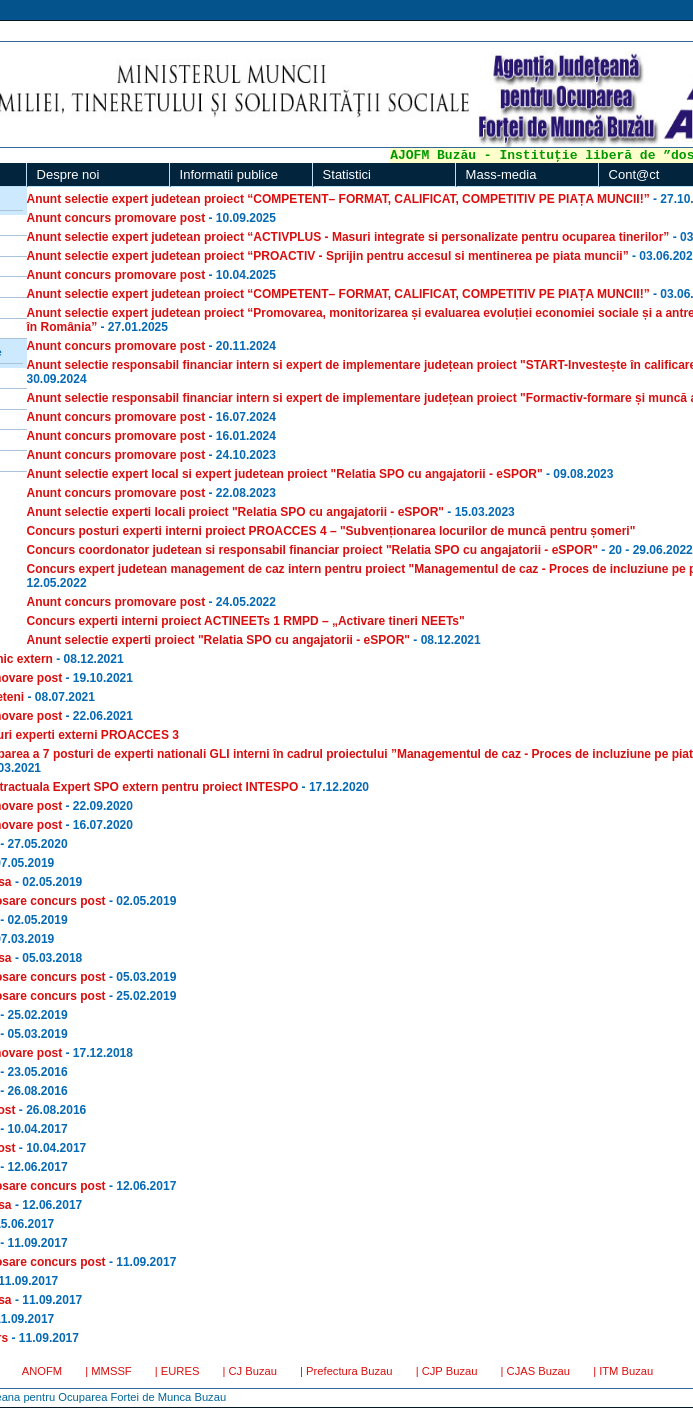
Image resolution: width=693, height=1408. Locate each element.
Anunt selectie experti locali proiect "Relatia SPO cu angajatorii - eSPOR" (236, 512)
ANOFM (42, 1371)
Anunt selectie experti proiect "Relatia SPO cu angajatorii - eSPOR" (218, 640)
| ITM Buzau (623, 1371)
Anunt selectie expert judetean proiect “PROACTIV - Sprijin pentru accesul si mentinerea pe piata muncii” (328, 256)
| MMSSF (108, 1371)
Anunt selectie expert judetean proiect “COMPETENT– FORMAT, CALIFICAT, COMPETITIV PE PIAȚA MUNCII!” (338, 199)
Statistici (347, 174)
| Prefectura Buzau (346, 1371)
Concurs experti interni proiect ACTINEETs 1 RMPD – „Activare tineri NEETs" (246, 621)
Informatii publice (229, 174)
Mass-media (501, 174)
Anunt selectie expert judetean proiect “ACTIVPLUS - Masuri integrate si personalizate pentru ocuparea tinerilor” (348, 237)
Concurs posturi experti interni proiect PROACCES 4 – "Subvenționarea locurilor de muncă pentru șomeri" (331, 531)
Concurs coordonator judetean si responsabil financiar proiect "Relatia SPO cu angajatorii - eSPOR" (313, 550)
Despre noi (68, 174)
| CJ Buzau (249, 1371)
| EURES (177, 1371)
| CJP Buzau (447, 1371)
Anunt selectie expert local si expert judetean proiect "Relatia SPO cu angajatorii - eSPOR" (285, 474)
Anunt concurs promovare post (116, 218)
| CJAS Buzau (535, 1371)
